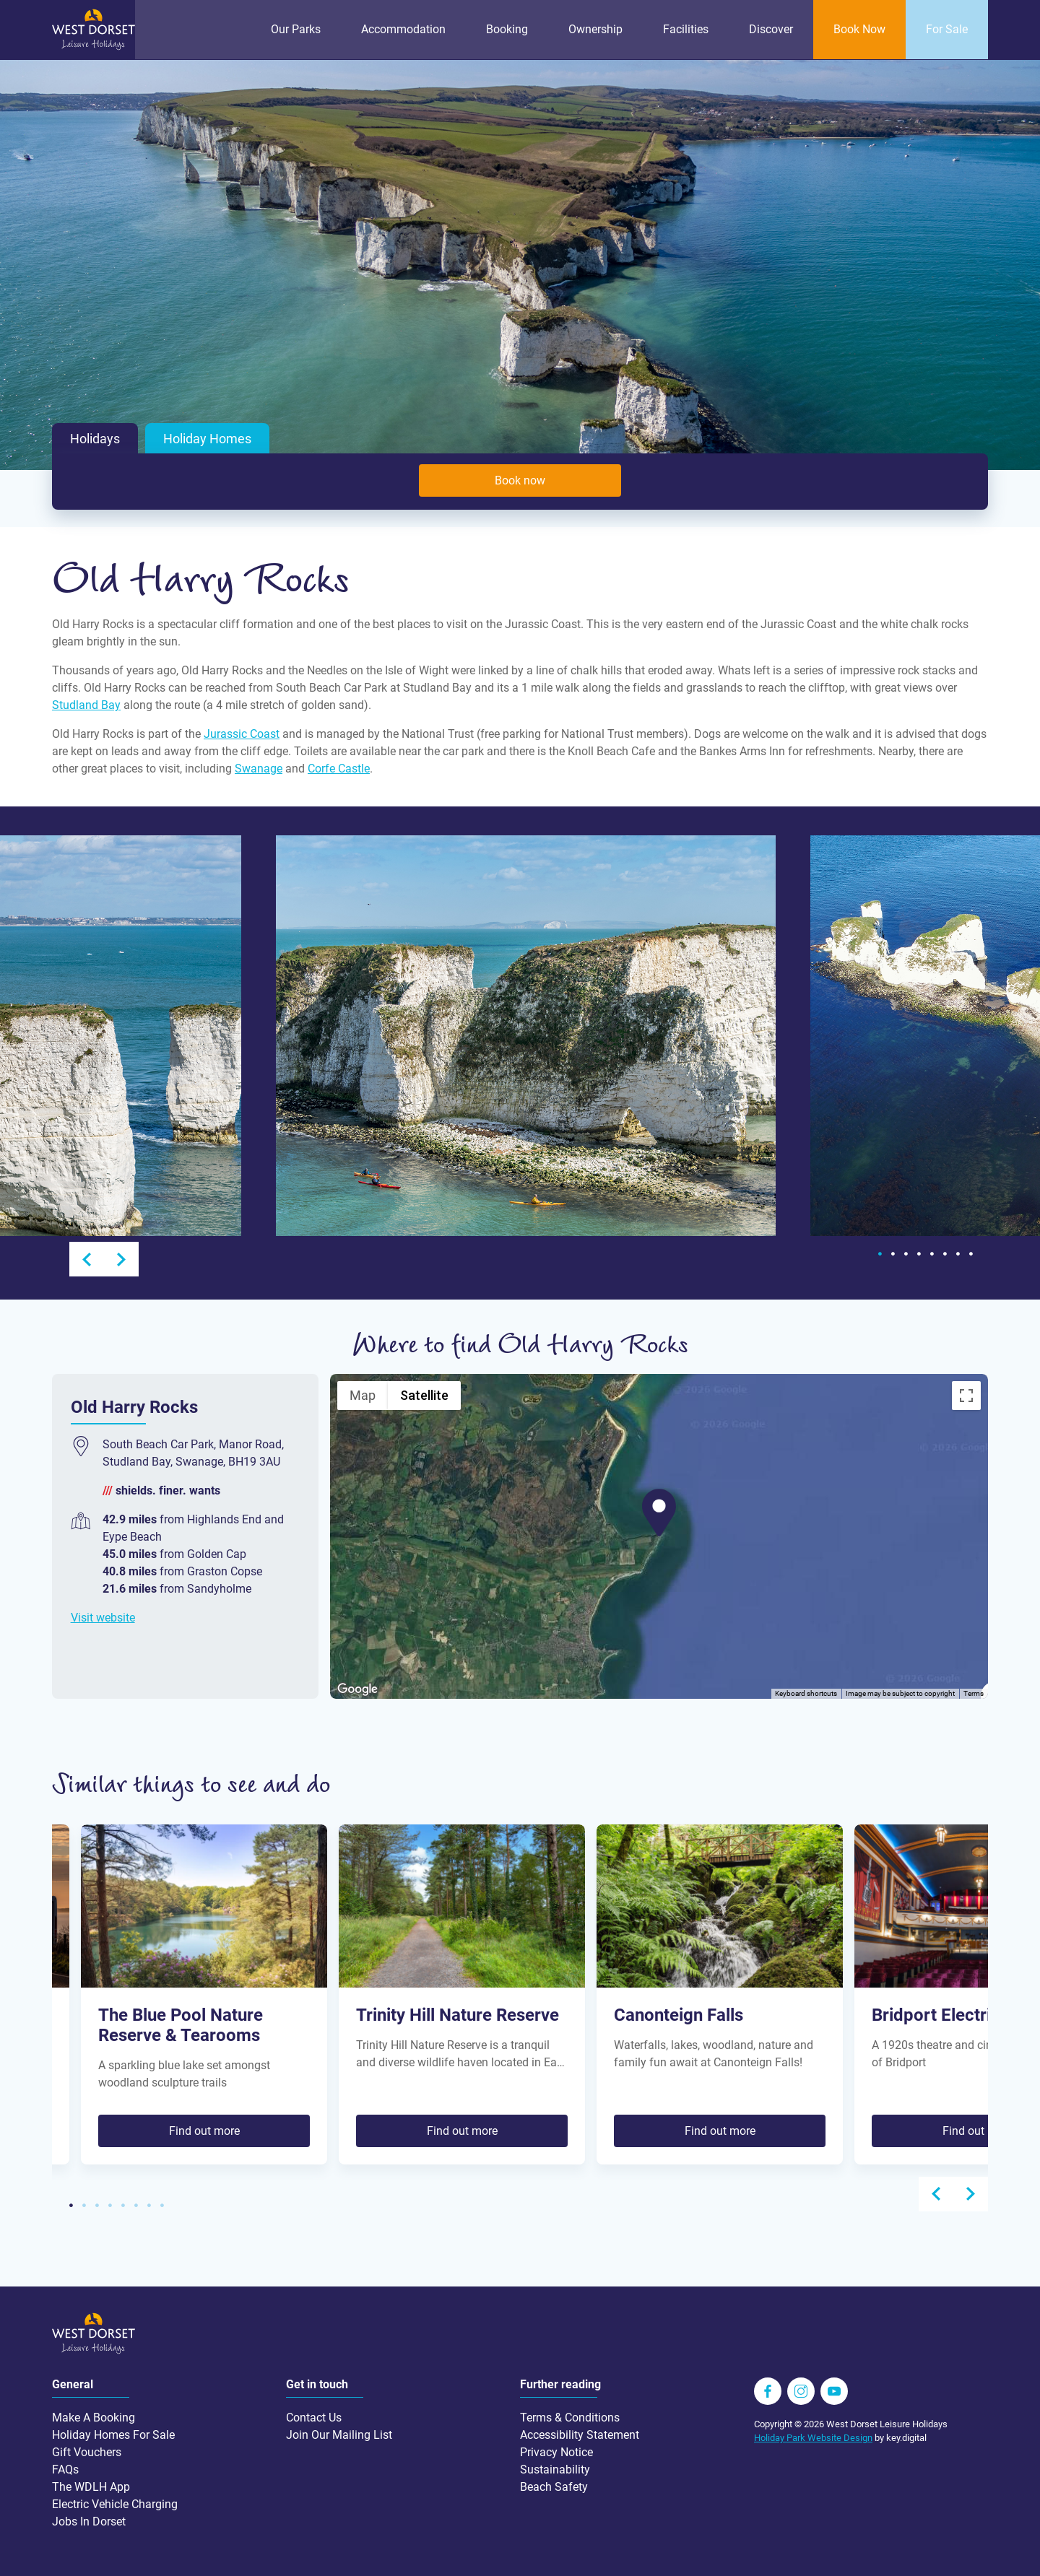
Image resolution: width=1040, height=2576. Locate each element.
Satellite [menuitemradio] (424, 1394)
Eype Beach (132, 1536)
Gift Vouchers (86, 2451)
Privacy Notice (556, 2451)
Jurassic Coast (242, 734)
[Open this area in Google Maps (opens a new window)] (357, 1688)
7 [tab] (957, 1254)
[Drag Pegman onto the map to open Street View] (966, 1666)
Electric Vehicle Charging (115, 2503)
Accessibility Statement (579, 2434)
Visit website (103, 1617)
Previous (86, 1259)
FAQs (65, 2469)
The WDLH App (91, 2486)
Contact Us (314, 2417)
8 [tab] (970, 1254)
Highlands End (224, 1519)
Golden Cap (216, 1553)
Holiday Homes (207, 438)
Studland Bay (86, 705)
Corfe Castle (339, 768)
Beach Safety (554, 2486)
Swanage (258, 768)
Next (121, 1259)
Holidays (95, 438)
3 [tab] (905, 1254)
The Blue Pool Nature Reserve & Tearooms (180, 2025)
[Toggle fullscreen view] (966, 1394)
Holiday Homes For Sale (113, 2434)
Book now (520, 480)
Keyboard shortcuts (806, 1693)
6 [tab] (944, 1254)
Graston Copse (224, 1571)
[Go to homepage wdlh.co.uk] (93, 46)
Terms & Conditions (570, 2417)
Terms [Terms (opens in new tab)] (973, 1693)
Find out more (204, 2130)
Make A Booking (93, 2417)
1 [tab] (879, 1254)
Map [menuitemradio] (363, 1394)
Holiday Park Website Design (813, 2437)
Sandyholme (219, 1588)
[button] (659, 1512)
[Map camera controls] (966, 1614)
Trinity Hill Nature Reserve (457, 2015)
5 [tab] (931, 1254)
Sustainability (555, 2469)
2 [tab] (892, 1254)
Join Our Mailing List (339, 2434)
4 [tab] (918, 1254)
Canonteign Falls (678, 2015)
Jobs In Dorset (89, 2521)
